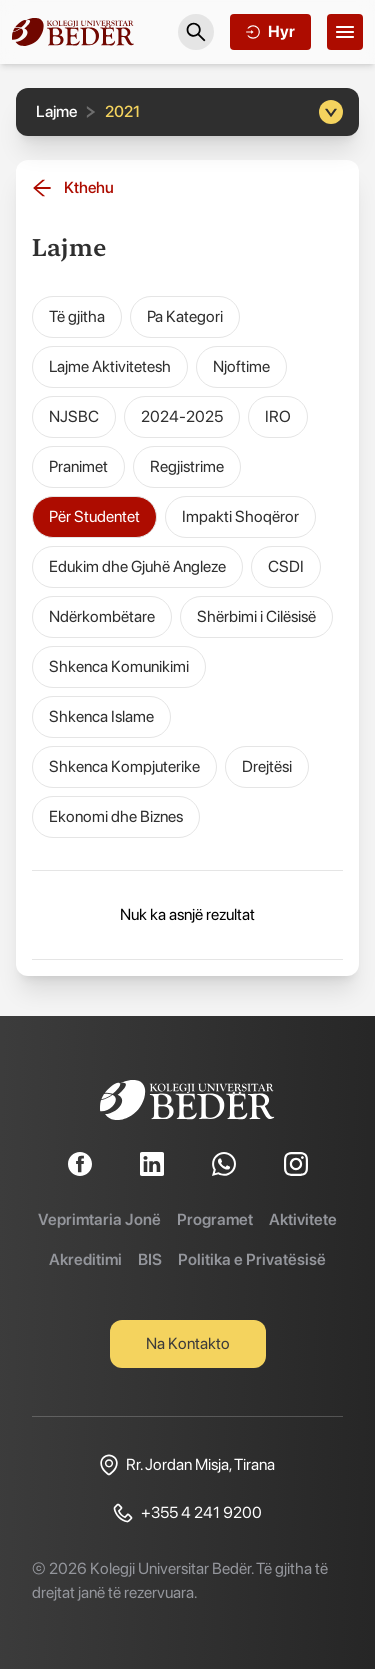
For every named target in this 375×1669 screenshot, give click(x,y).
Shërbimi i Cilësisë (256, 616)
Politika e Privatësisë (252, 1259)
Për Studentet (94, 516)
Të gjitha (77, 316)
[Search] (196, 32)
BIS (150, 1259)
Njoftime (241, 366)
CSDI (286, 566)
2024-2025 (182, 416)
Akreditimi (85, 1259)
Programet (215, 1219)
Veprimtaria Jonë (99, 1219)
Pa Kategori (185, 316)
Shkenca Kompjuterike (124, 766)
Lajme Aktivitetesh (110, 366)
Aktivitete (303, 1219)
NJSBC (74, 416)
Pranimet (78, 466)
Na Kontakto (188, 1343)
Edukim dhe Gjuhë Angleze (137, 566)
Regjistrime (187, 466)
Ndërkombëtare (102, 616)
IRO (278, 416)
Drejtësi (267, 766)
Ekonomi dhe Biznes (116, 816)
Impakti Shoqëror (240, 516)
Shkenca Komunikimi (119, 666)
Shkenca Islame (101, 716)
